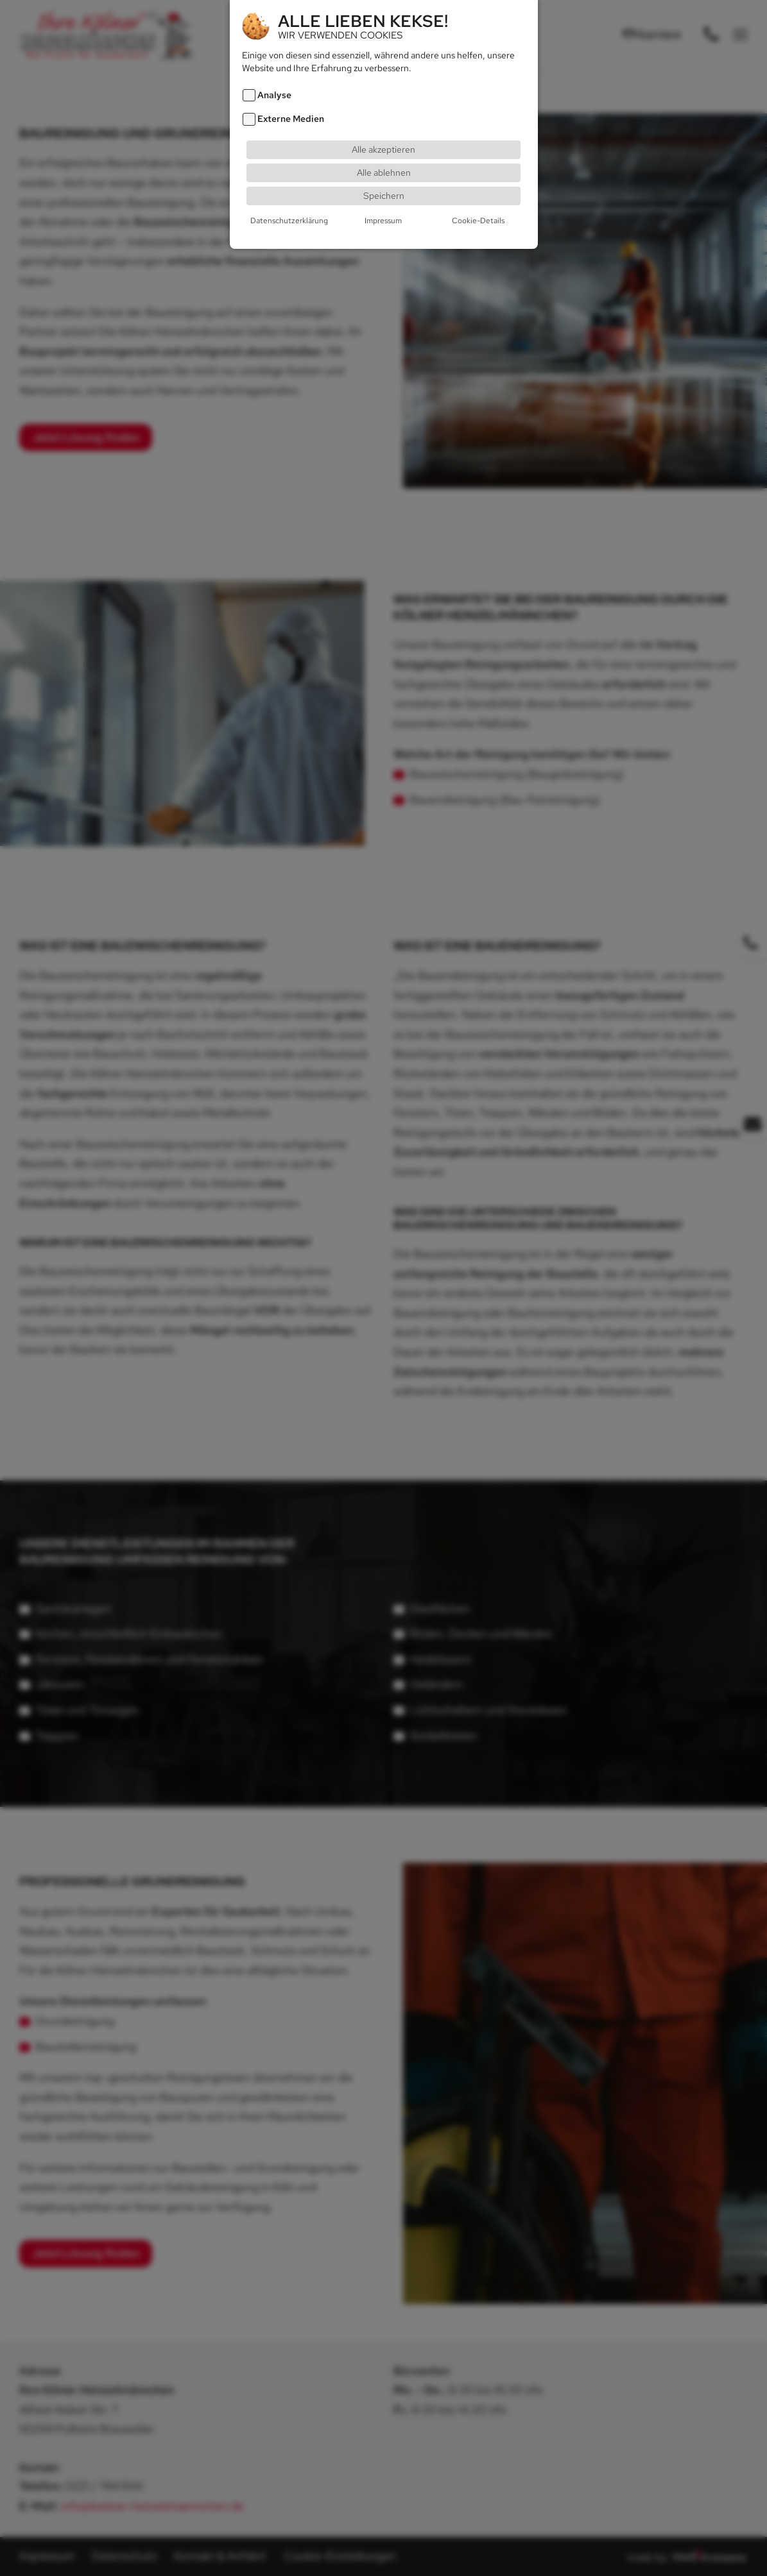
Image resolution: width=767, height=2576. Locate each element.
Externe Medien (290, 118)
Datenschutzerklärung (289, 220)
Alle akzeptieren (383, 148)
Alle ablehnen (384, 171)
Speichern (383, 195)
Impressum (383, 220)
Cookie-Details (478, 220)
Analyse (274, 95)
